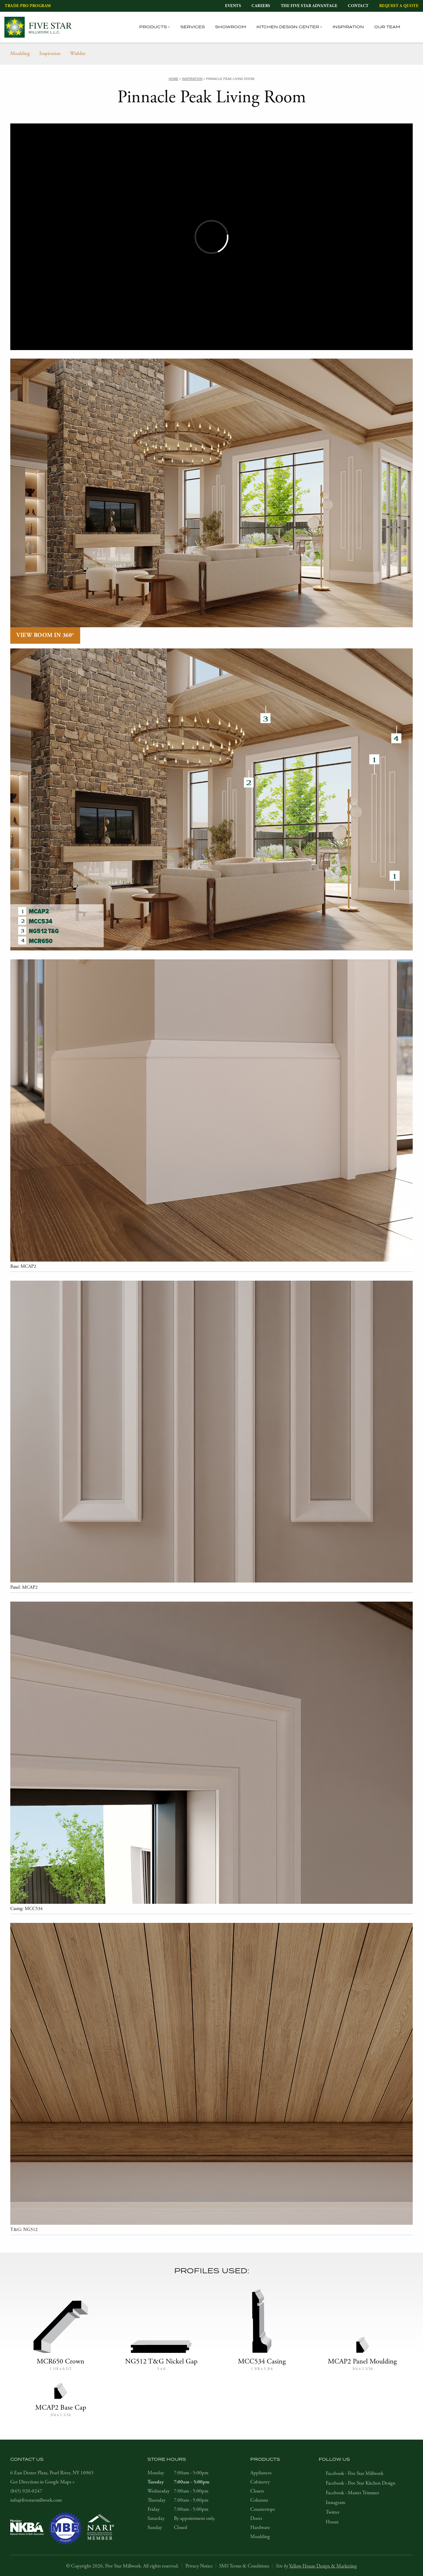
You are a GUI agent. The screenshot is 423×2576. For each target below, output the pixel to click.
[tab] (415, 27)
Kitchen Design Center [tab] (287, 27)
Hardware (260, 2527)
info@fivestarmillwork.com (36, 2500)
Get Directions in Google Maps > (42, 2482)
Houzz (332, 2522)
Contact (358, 6)
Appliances (260, 2473)
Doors (256, 2518)
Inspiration (348, 27)
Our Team (387, 27)
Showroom (230, 27)
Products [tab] (153, 27)
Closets (257, 2491)
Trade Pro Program (28, 6)
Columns (259, 2500)
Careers (260, 6)
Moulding (20, 53)
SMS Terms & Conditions (244, 2566)
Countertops (262, 2509)
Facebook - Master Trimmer (352, 2493)
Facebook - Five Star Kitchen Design (360, 2483)
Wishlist (77, 53)
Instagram (335, 2502)
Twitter (333, 2512)
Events (233, 6)
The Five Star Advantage (309, 6)
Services (192, 27)
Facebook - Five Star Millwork (354, 2473)
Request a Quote (399, 6)
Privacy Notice (199, 2566)
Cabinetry (260, 2482)
